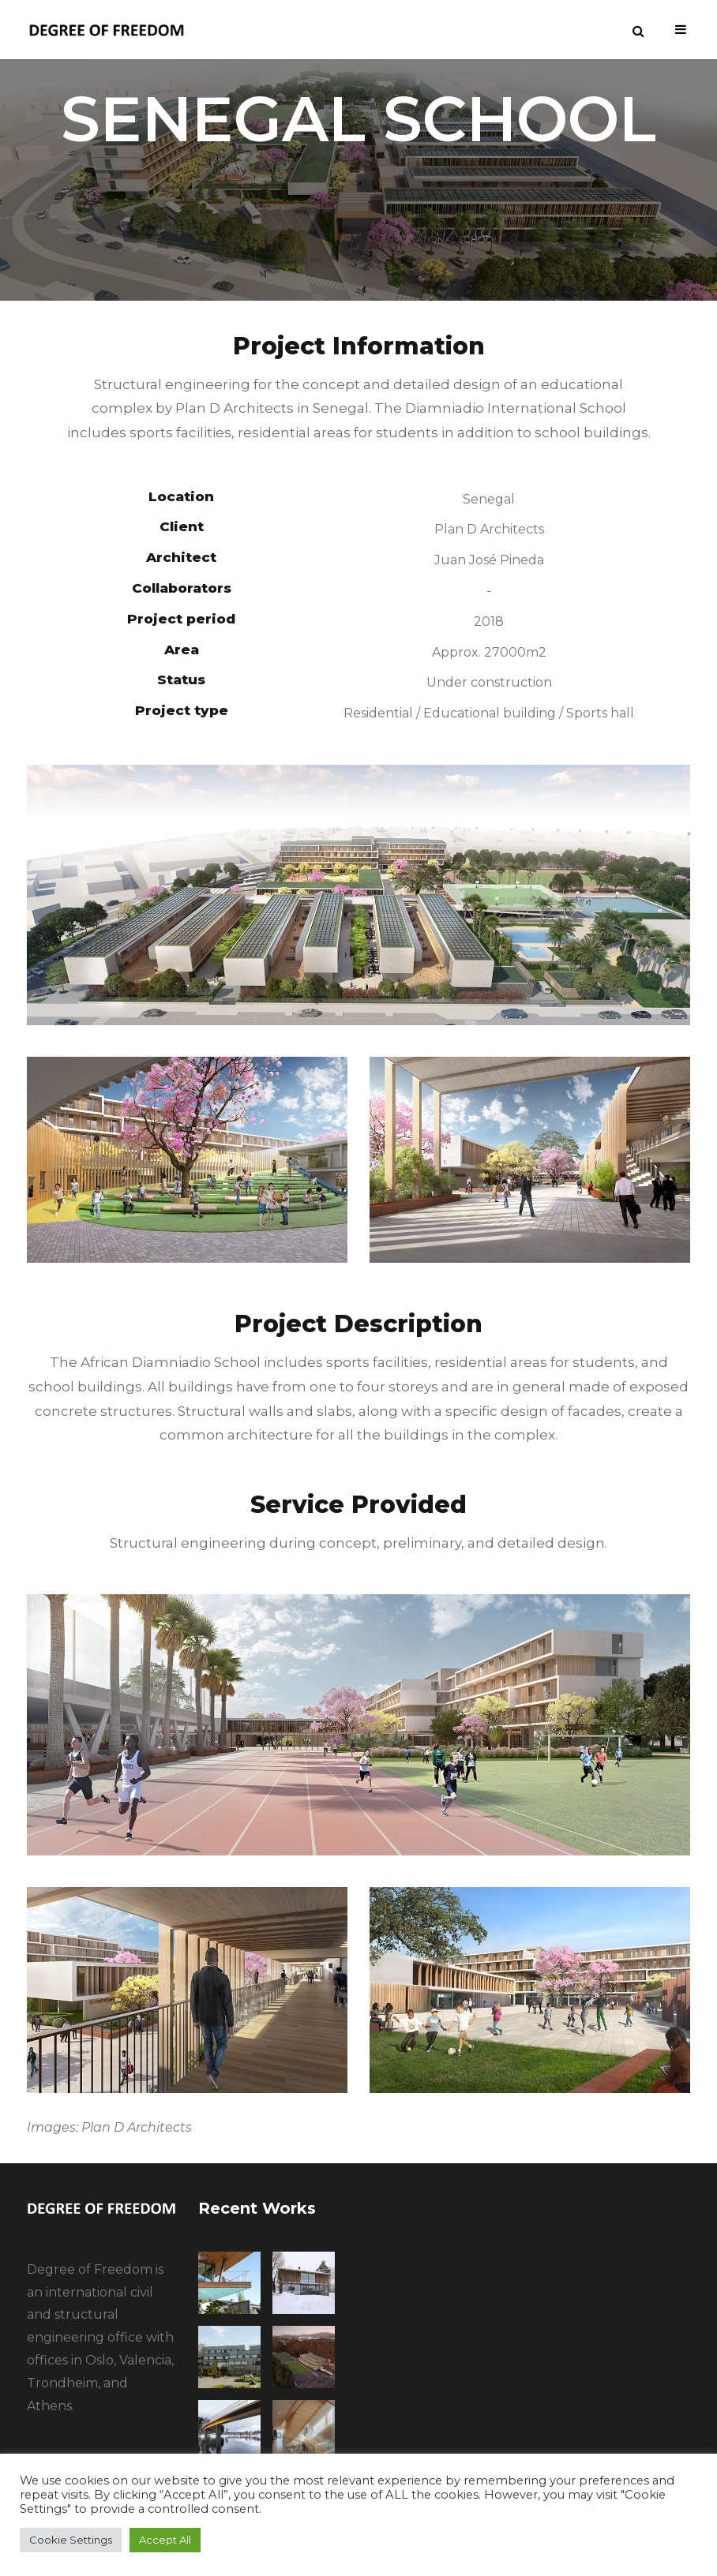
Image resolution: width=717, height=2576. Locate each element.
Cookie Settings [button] (70, 2539)
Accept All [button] (165, 2539)
